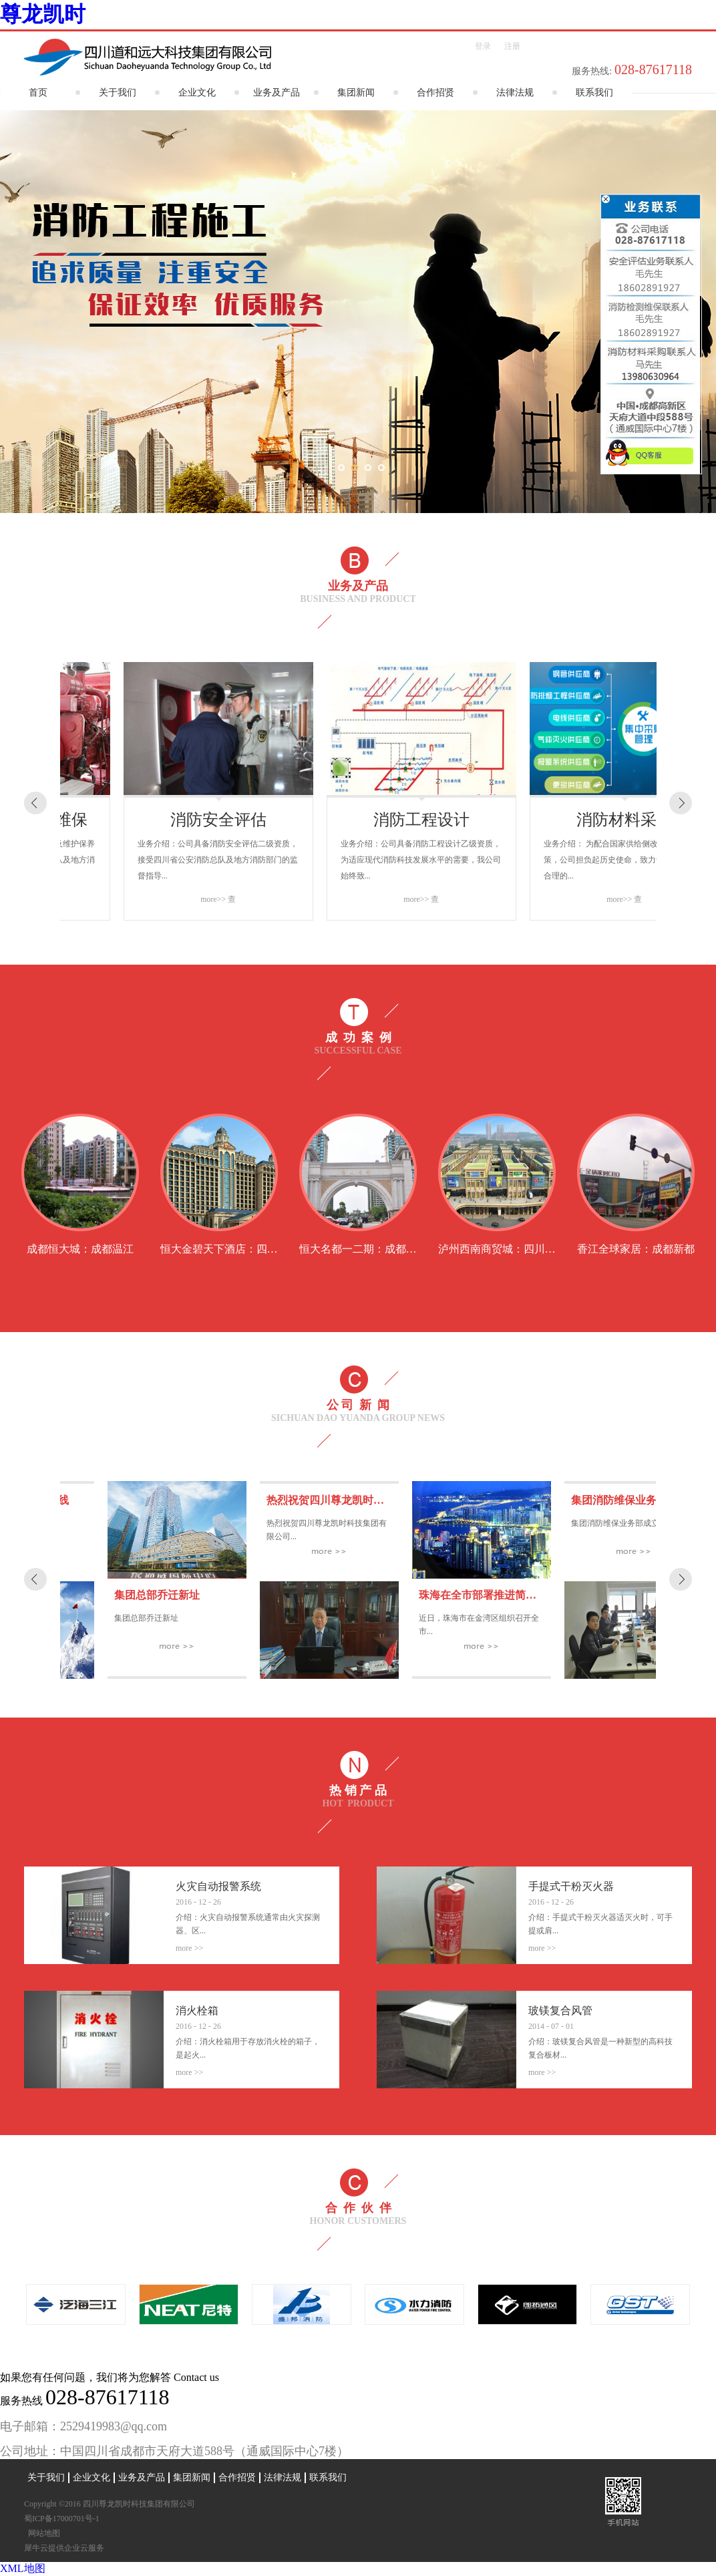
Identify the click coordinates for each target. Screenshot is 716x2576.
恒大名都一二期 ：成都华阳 (363, 1249)
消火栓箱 (197, 2010)
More (185, 1948)
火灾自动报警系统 (218, 1886)
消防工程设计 (561, 819)
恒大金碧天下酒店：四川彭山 (229, 1249)
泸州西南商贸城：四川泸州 (502, 1249)
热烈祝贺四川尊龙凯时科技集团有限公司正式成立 (488, 1500)
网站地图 (42, 2533)
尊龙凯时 (42, 14)
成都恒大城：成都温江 (80, 1249)
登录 (483, 46)
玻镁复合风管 (560, 2010)
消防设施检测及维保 (155, 819)
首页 (38, 93)
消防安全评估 (358, 819)
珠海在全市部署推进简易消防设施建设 (614, 1595)
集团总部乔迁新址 (262, 1595)
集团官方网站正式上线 (120, 1500)
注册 (512, 46)
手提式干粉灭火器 (571, 1886)
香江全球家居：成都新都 (636, 1249)
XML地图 (22, 2568)
